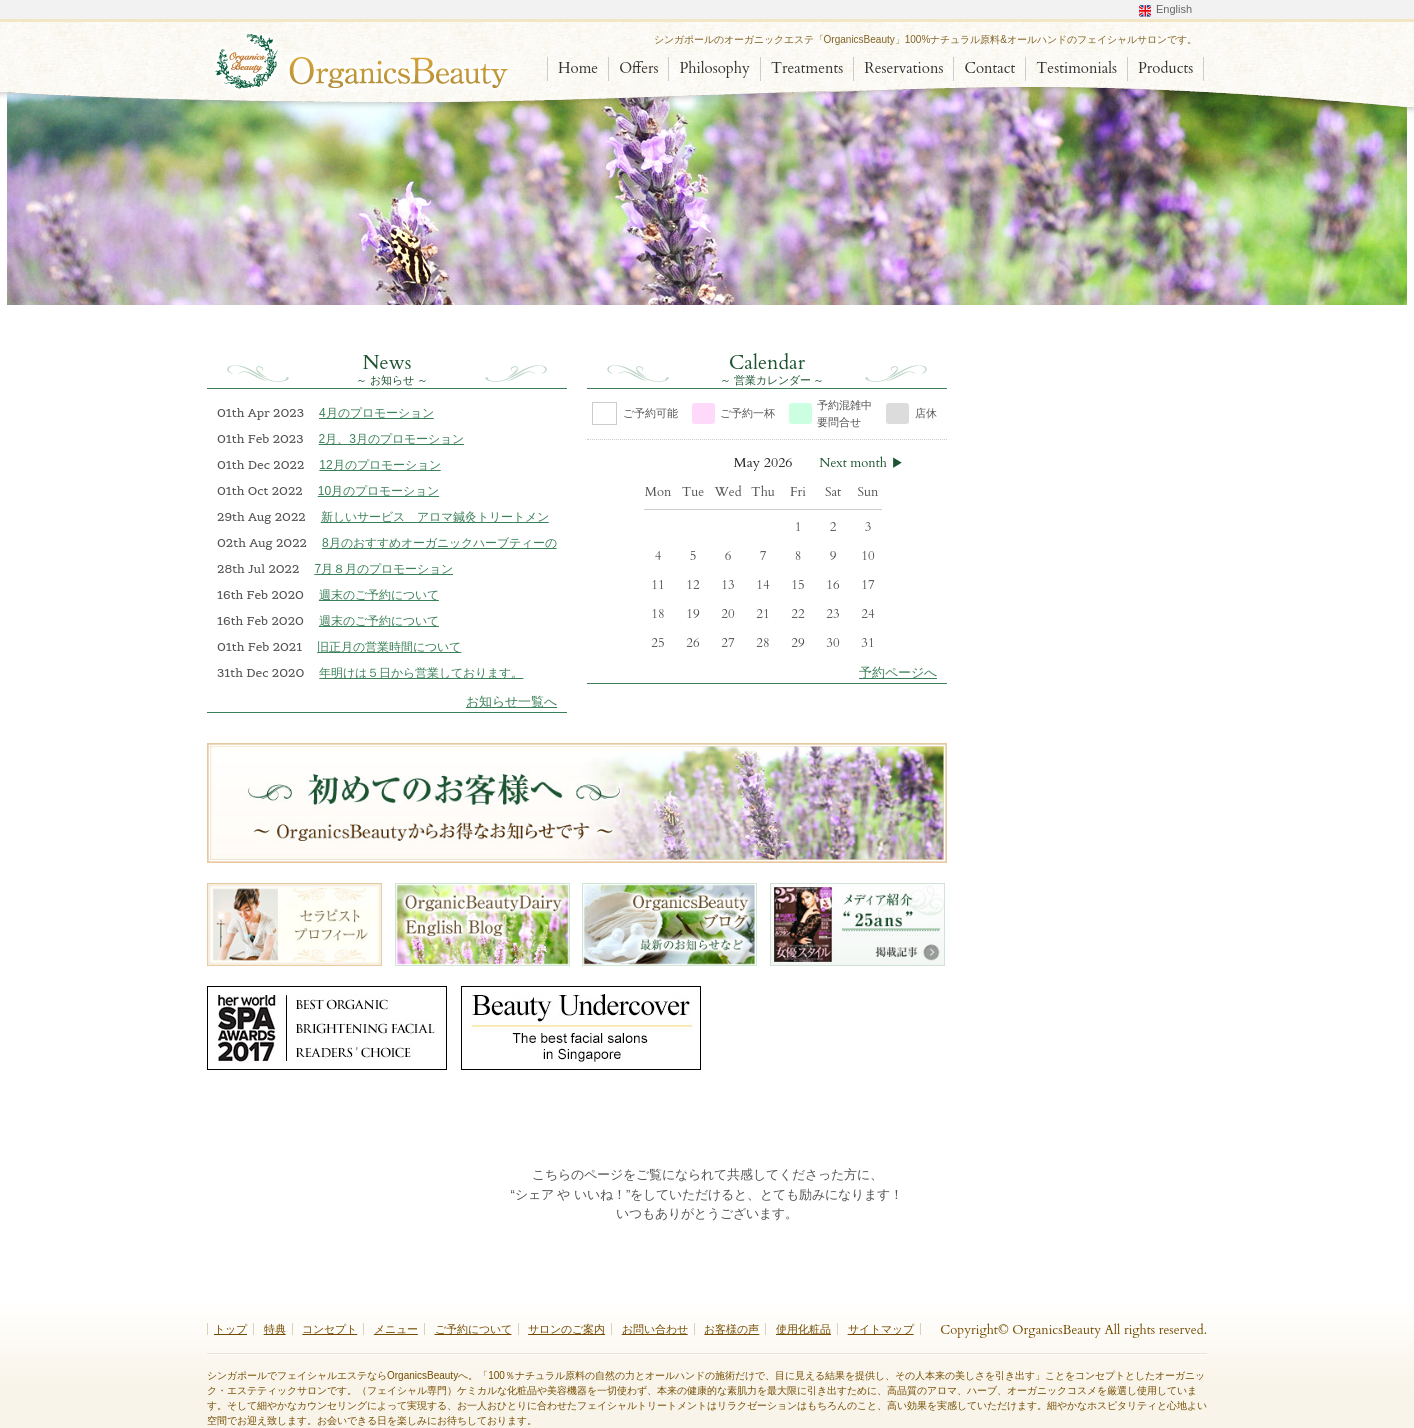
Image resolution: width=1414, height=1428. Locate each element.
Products (1165, 68)
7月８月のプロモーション (383, 569)
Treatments (807, 68)
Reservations (903, 68)
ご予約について (473, 1329)
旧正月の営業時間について (389, 647)
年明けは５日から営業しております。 (421, 673)
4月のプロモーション (376, 413)
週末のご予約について (379, 595)
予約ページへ (898, 672)
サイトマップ (881, 1329)
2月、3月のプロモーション (391, 439)
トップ (230, 1329)
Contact (989, 68)
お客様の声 (731, 1329)
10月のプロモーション (378, 491)
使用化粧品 (803, 1329)
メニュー (396, 1329)
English (1174, 9)
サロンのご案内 (566, 1329)
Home (578, 68)
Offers (638, 68)
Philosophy (714, 68)
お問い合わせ (655, 1329)
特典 (275, 1329)
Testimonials (1076, 68)
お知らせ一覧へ (511, 701)
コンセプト (329, 1329)
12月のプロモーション (379, 465)
